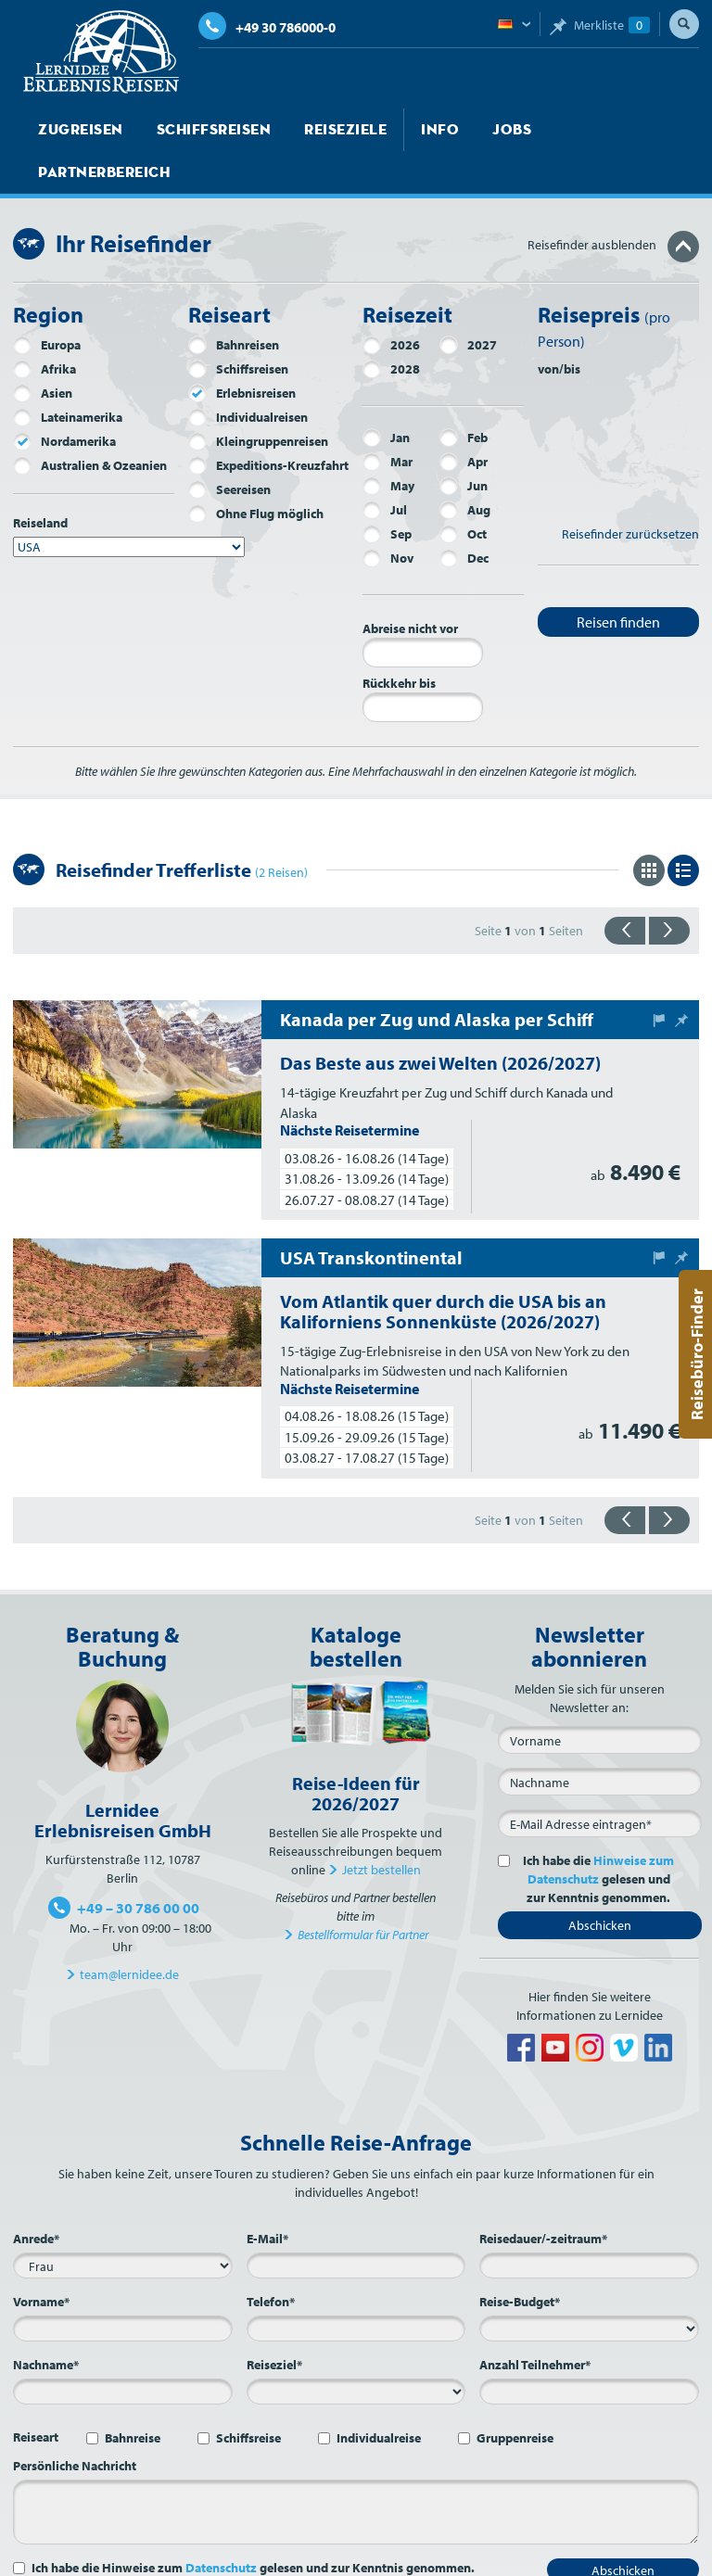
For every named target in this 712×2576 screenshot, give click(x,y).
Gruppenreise (515, 2395)
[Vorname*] (123, 2286)
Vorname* (41, 2259)
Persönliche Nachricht (74, 2423)
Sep (387, 491)
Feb (463, 395)
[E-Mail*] (600, 1781)
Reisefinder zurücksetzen (630, 491)
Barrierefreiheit (644, 2557)
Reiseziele (317, 129)
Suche (684, 24)
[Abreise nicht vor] (422, 610)
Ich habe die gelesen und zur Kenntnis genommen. (595, 1836)
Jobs (471, 129)
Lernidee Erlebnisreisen (101, 52)
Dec (464, 515)
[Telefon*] (356, 2286)
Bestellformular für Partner (363, 1892)
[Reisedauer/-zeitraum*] (589, 2223)
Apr (463, 419)
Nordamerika (64, 398)
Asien (42, 350)
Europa (47, 302)
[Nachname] (600, 1739)
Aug (464, 467)
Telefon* (271, 2259)
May (388, 443)
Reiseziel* (274, 2322)
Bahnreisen (233, 302)
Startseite (53, 2557)
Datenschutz (221, 2525)
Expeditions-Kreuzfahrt (268, 422)
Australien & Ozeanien (90, 422)
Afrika (44, 326)
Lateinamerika (67, 374)
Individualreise (379, 2395)
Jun (463, 443)
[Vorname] (600, 1697)
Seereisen (229, 447)
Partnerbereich (581, 129)
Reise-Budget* (519, 2259)
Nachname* (46, 2322)
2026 (391, 302)
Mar (387, 419)
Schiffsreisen (197, 129)
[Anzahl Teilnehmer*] (589, 2349)
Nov (387, 515)
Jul (384, 467)
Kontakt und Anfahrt (279, 2557)
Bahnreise (132, 2395)
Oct (463, 491)
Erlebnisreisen (242, 350)
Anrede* (36, 2196)
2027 (468, 302)
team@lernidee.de (129, 1931)
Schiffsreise (248, 2395)
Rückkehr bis (399, 640)
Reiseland (40, 480)
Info (404, 129)
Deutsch (514, 25)
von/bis (559, 326)
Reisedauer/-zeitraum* (543, 2196)
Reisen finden (618, 579)
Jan (386, 395)
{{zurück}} (624, 888)
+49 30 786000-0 (267, 27)
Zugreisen (75, 129)
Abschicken (599, 1882)
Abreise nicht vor (410, 585)
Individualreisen (248, 374)
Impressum (439, 2557)
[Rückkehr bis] (422, 664)
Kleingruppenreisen (258, 398)
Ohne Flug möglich (256, 471)
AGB (495, 2557)
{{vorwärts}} (669, 888)
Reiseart (35, 2394)
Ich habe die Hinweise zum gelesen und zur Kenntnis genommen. (253, 2525)
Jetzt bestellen (381, 1827)
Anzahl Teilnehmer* (535, 2322)
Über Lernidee (170, 2557)
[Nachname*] (123, 2349)
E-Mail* (267, 2196)
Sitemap (372, 2557)
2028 (391, 326)
